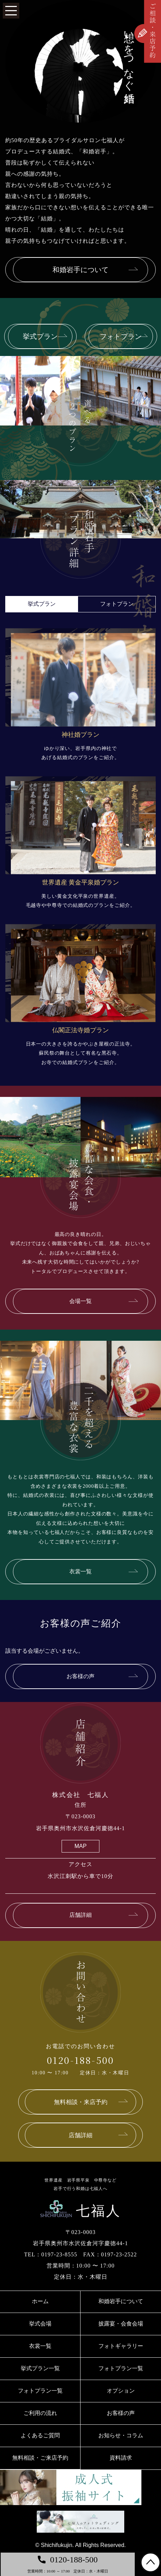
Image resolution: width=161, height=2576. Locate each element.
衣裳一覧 (40, 2346)
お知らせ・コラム (120, 2435)
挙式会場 (40, 2324)
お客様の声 (121, 2413)
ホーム (40, 2301)
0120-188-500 (80, 2060)
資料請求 (121, 2458)
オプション (121, 2391)
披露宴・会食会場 (120, 2324)
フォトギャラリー (120, 2346)
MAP (81, 1846)
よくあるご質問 (40, 2435)
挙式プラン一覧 (40, 2368)
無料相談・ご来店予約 (40, 2458)
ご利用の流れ (40, 2413)
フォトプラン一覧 (120, 2368)
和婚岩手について (120, 2301)
